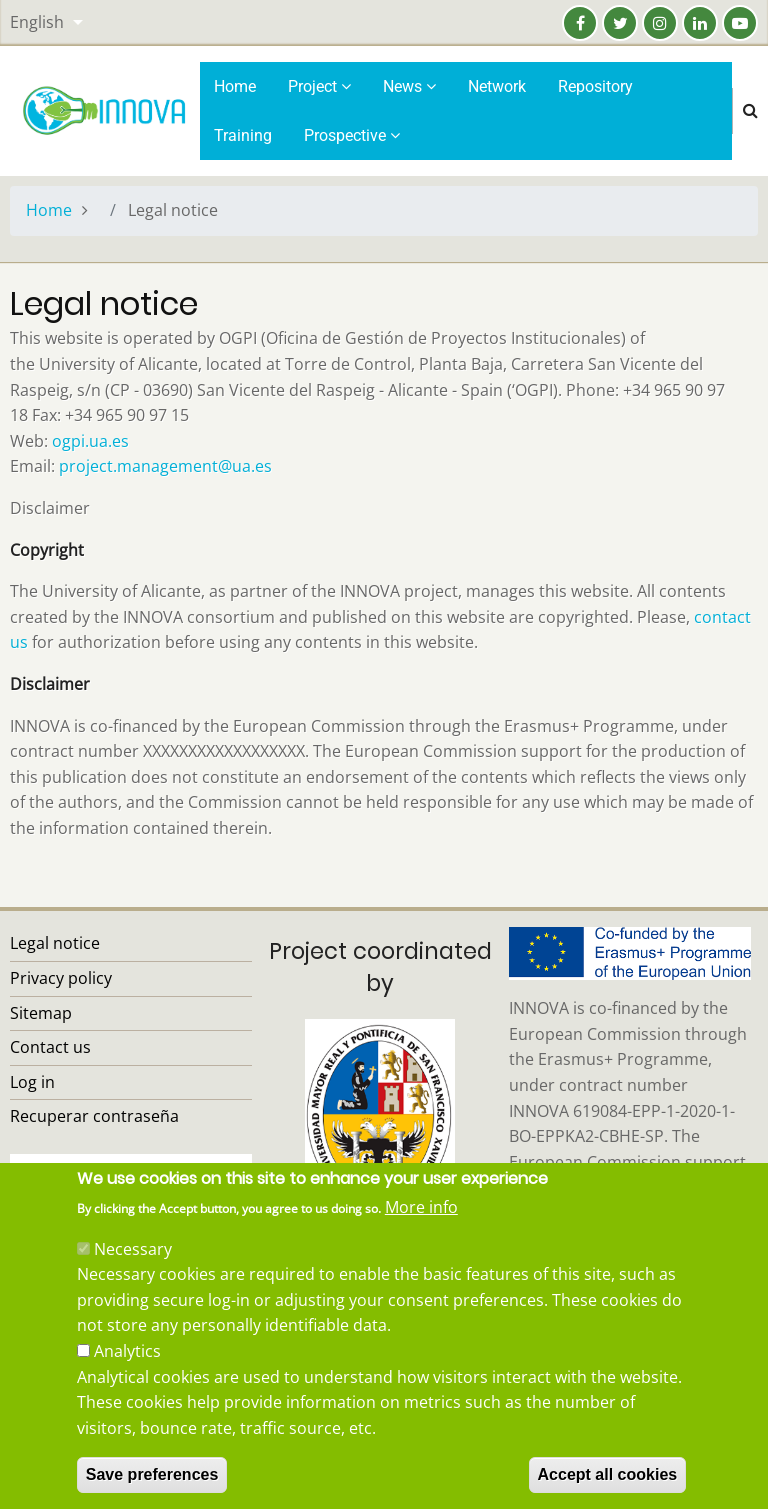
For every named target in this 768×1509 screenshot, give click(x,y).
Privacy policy (61, 978)
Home (235, 86)
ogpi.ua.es (90, 441)
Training (243, 135)
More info (421, 1237)
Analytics (127, 1381)
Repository (595, 86)
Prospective (352, 135)
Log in (32, 1082)
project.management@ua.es (165, 466)
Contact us (50, 1047)
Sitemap (41, 1013)
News (409, 86)
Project (319, 86)
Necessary (133, 1278)
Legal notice (55, 943)
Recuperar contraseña (94, 1116)
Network (497, 86)
